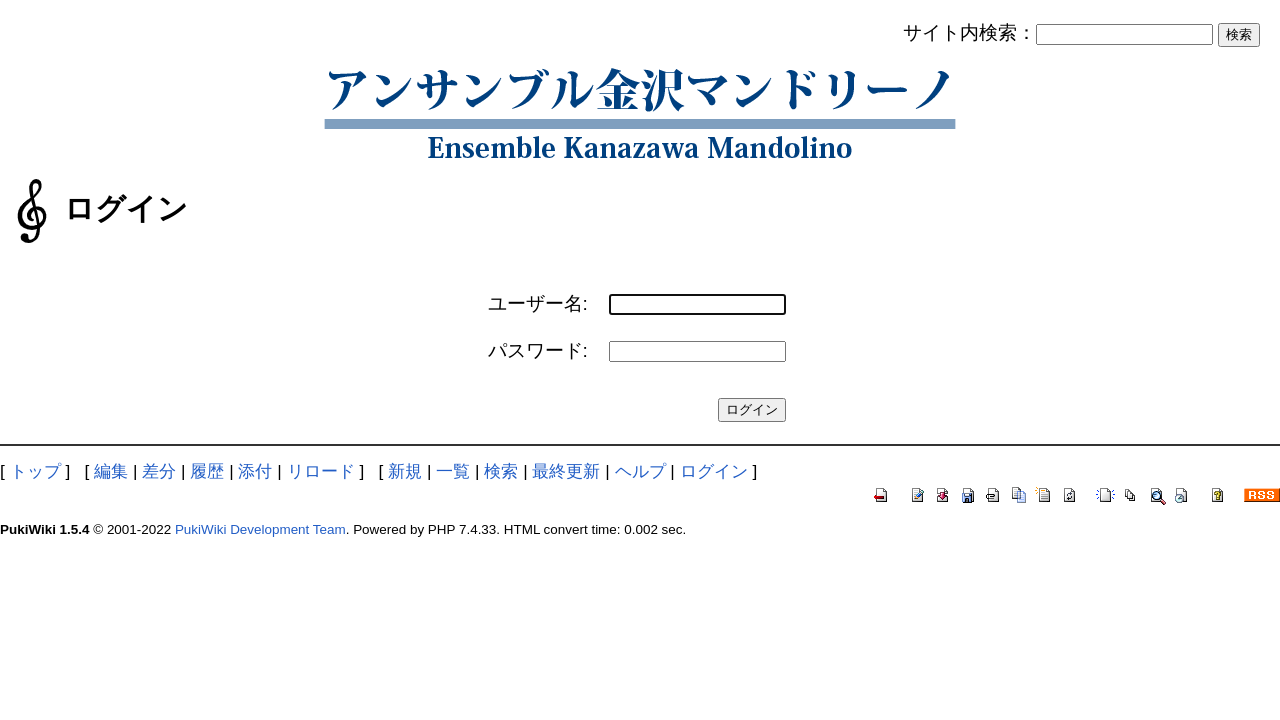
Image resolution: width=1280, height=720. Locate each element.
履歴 (207, 471)
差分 (159, 471)
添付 (255, 471)
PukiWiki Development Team (260, 529)
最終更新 (566, 471)
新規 (405, 471)
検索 (501, 471)
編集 (111, 471)
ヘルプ (640, 471)
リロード (321, 471)
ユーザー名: (538, 303)
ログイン (714, 471)
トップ (35, 471)
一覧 (453, 471)
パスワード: (538, 350)
